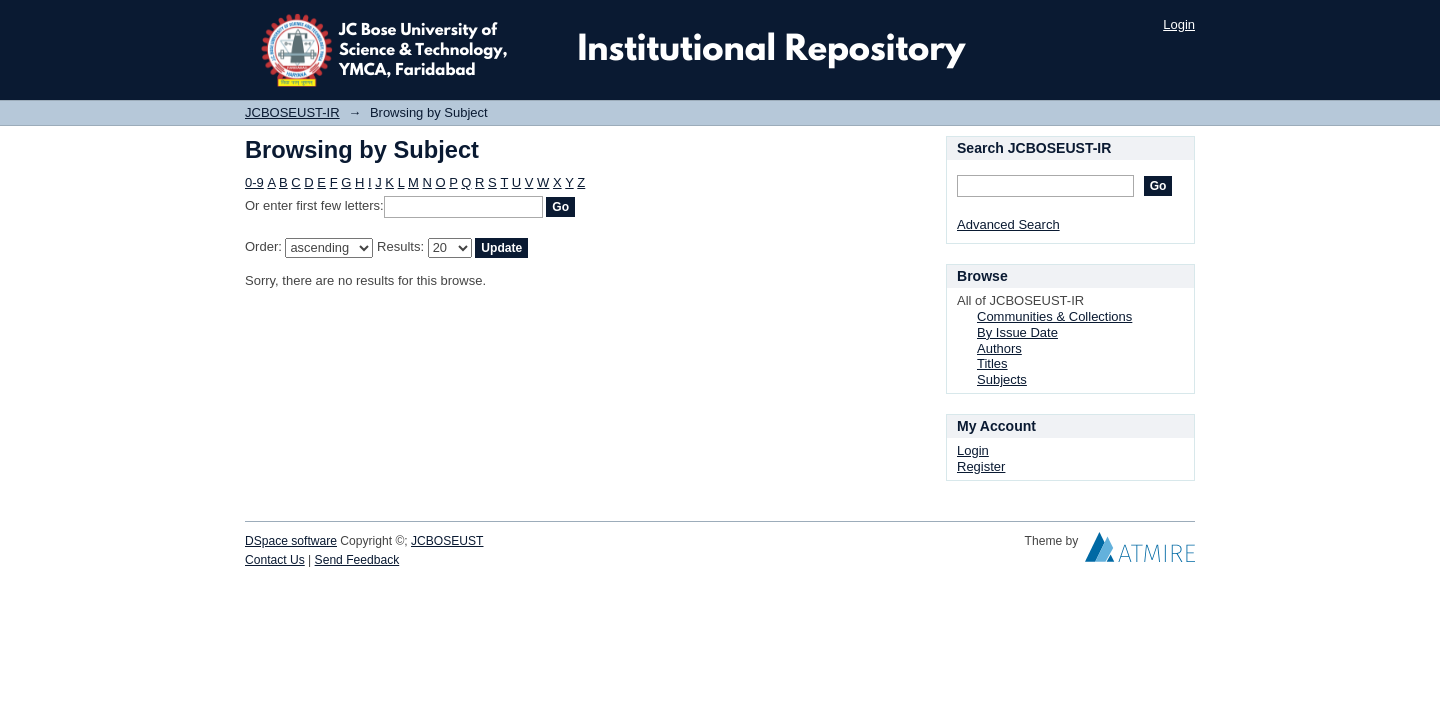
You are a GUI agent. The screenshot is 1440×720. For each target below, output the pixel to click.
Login (1179, 24)
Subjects (1002, 379)
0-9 (254, 182)
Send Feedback (357, 560)
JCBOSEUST (447, 541)
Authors (999, 348)
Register (981, 466)
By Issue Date (1017, 332)
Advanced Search (1008, 224)
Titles (992, 363)
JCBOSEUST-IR (292, 112)
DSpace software (291, 541)
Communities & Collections (1054, 316)
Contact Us (275, 560)
